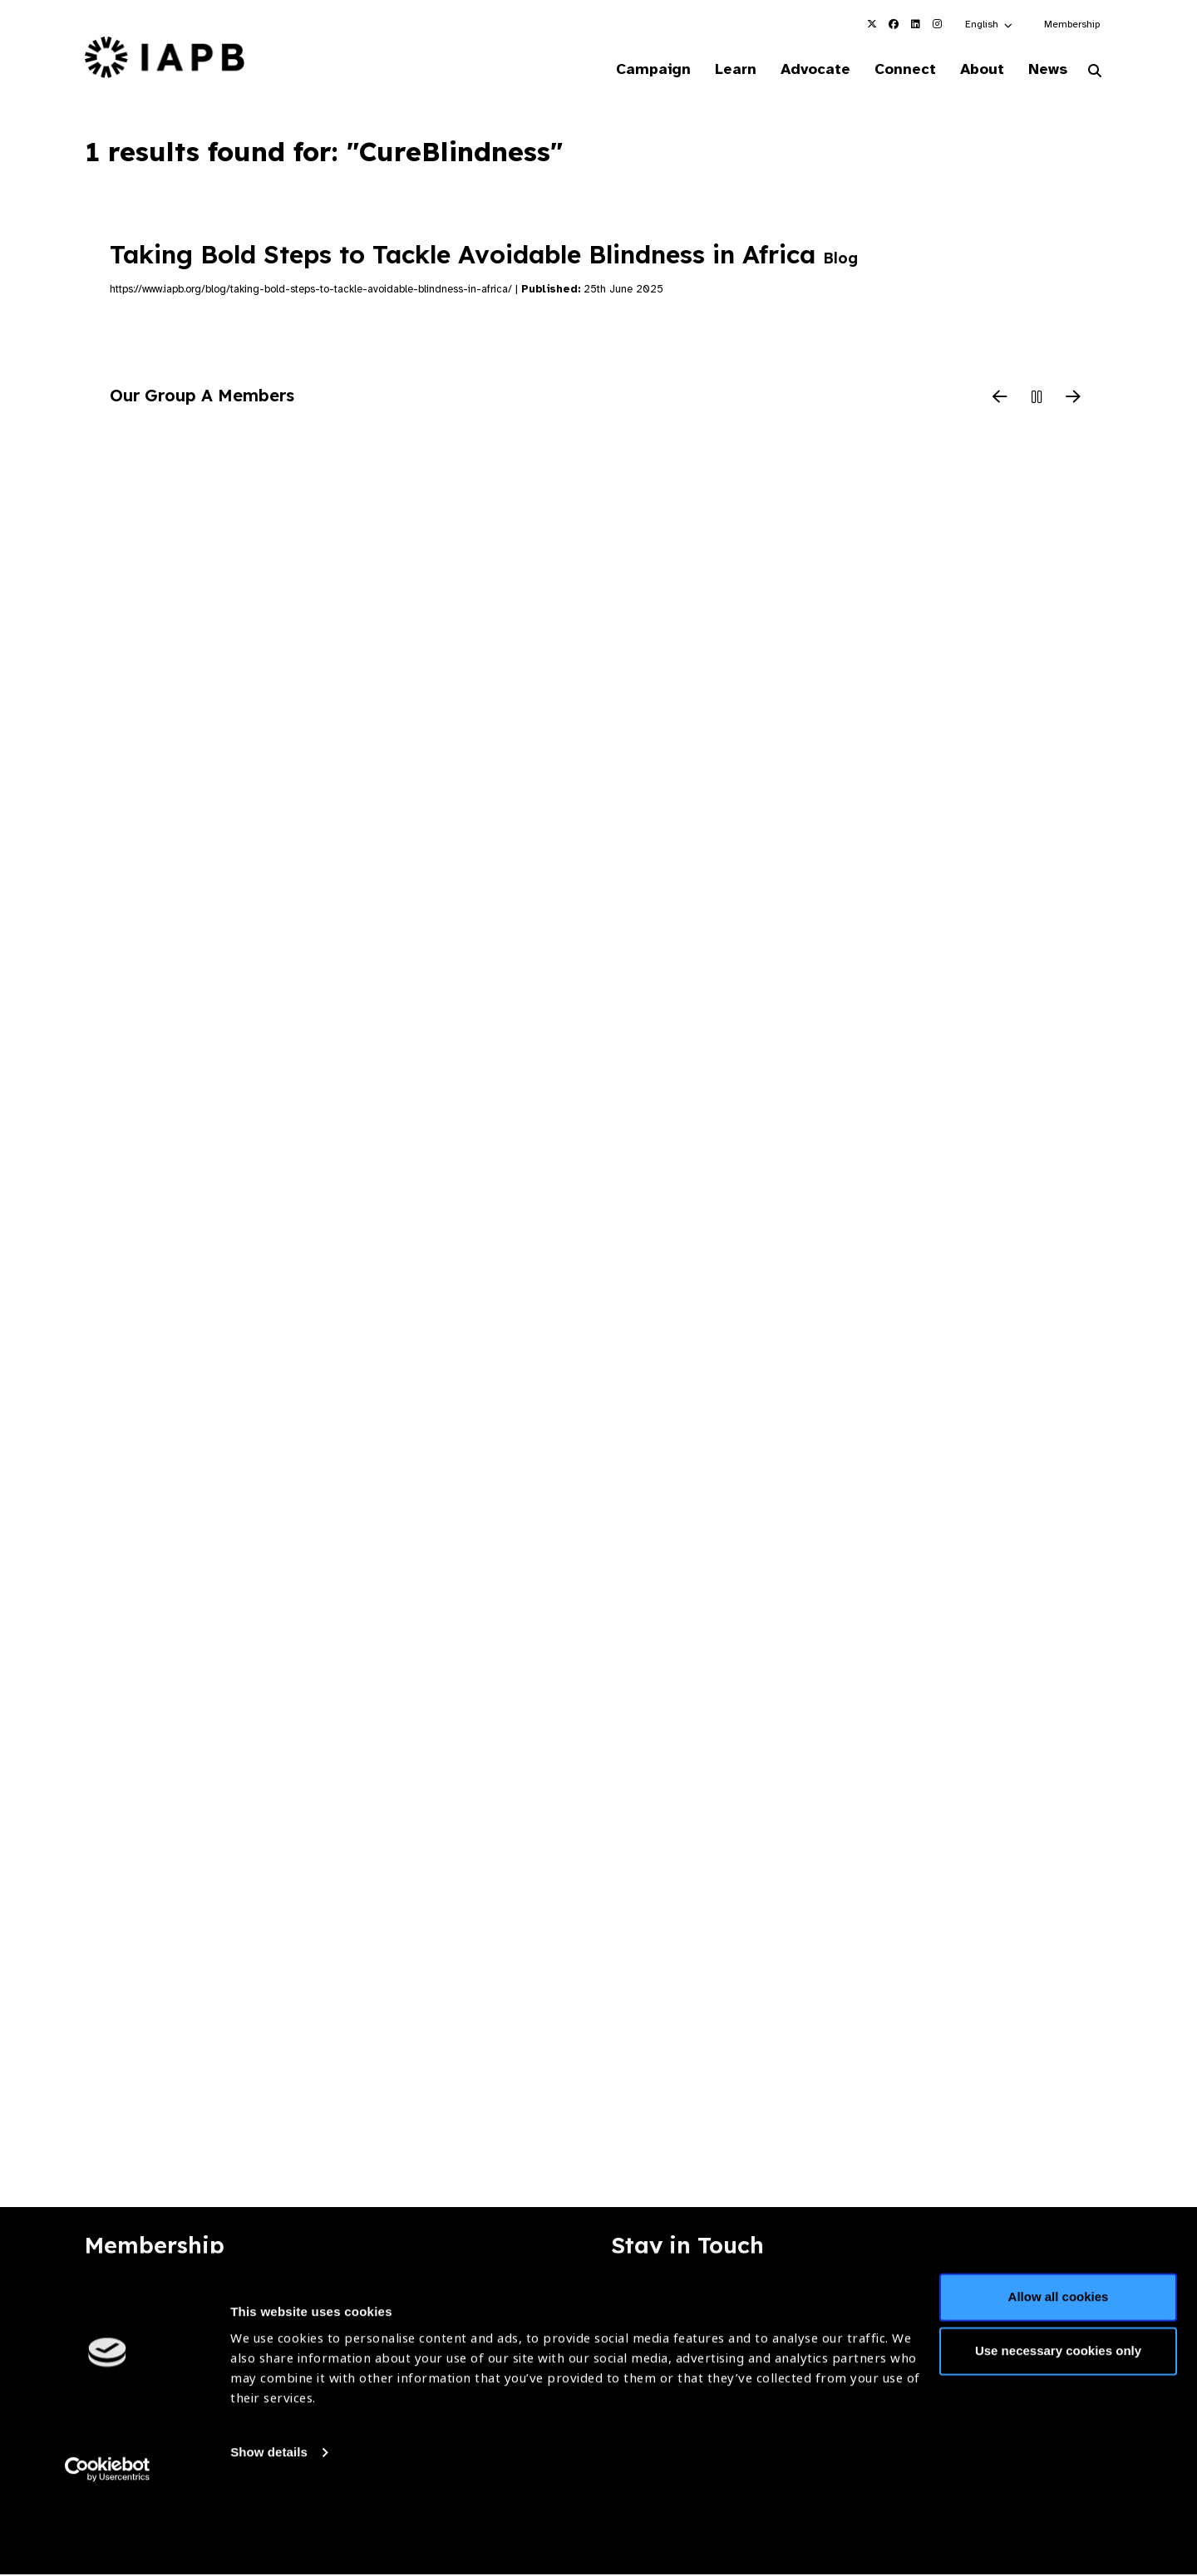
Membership (1072, 24)
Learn (715, 70)
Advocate (799, 70)
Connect (893, 70)
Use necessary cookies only (1058, 2425)
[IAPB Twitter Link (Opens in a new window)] (871, 24)
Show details (269, 2526)
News (1043, 70)
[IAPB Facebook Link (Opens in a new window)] (893, 24)
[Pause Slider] (1036, 399)
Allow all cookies (1058, 2371)
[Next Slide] (1073, 399)
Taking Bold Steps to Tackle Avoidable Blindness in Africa (484, 256)
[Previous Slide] (1000, 399)
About (974, 70)
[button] (989, 24)
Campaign (628, 70)
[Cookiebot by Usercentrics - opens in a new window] (107, 2543)
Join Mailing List (1021, 2301)
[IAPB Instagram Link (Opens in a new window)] (936, 24)
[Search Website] (1095, 73)
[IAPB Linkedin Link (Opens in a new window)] (915, 24)
